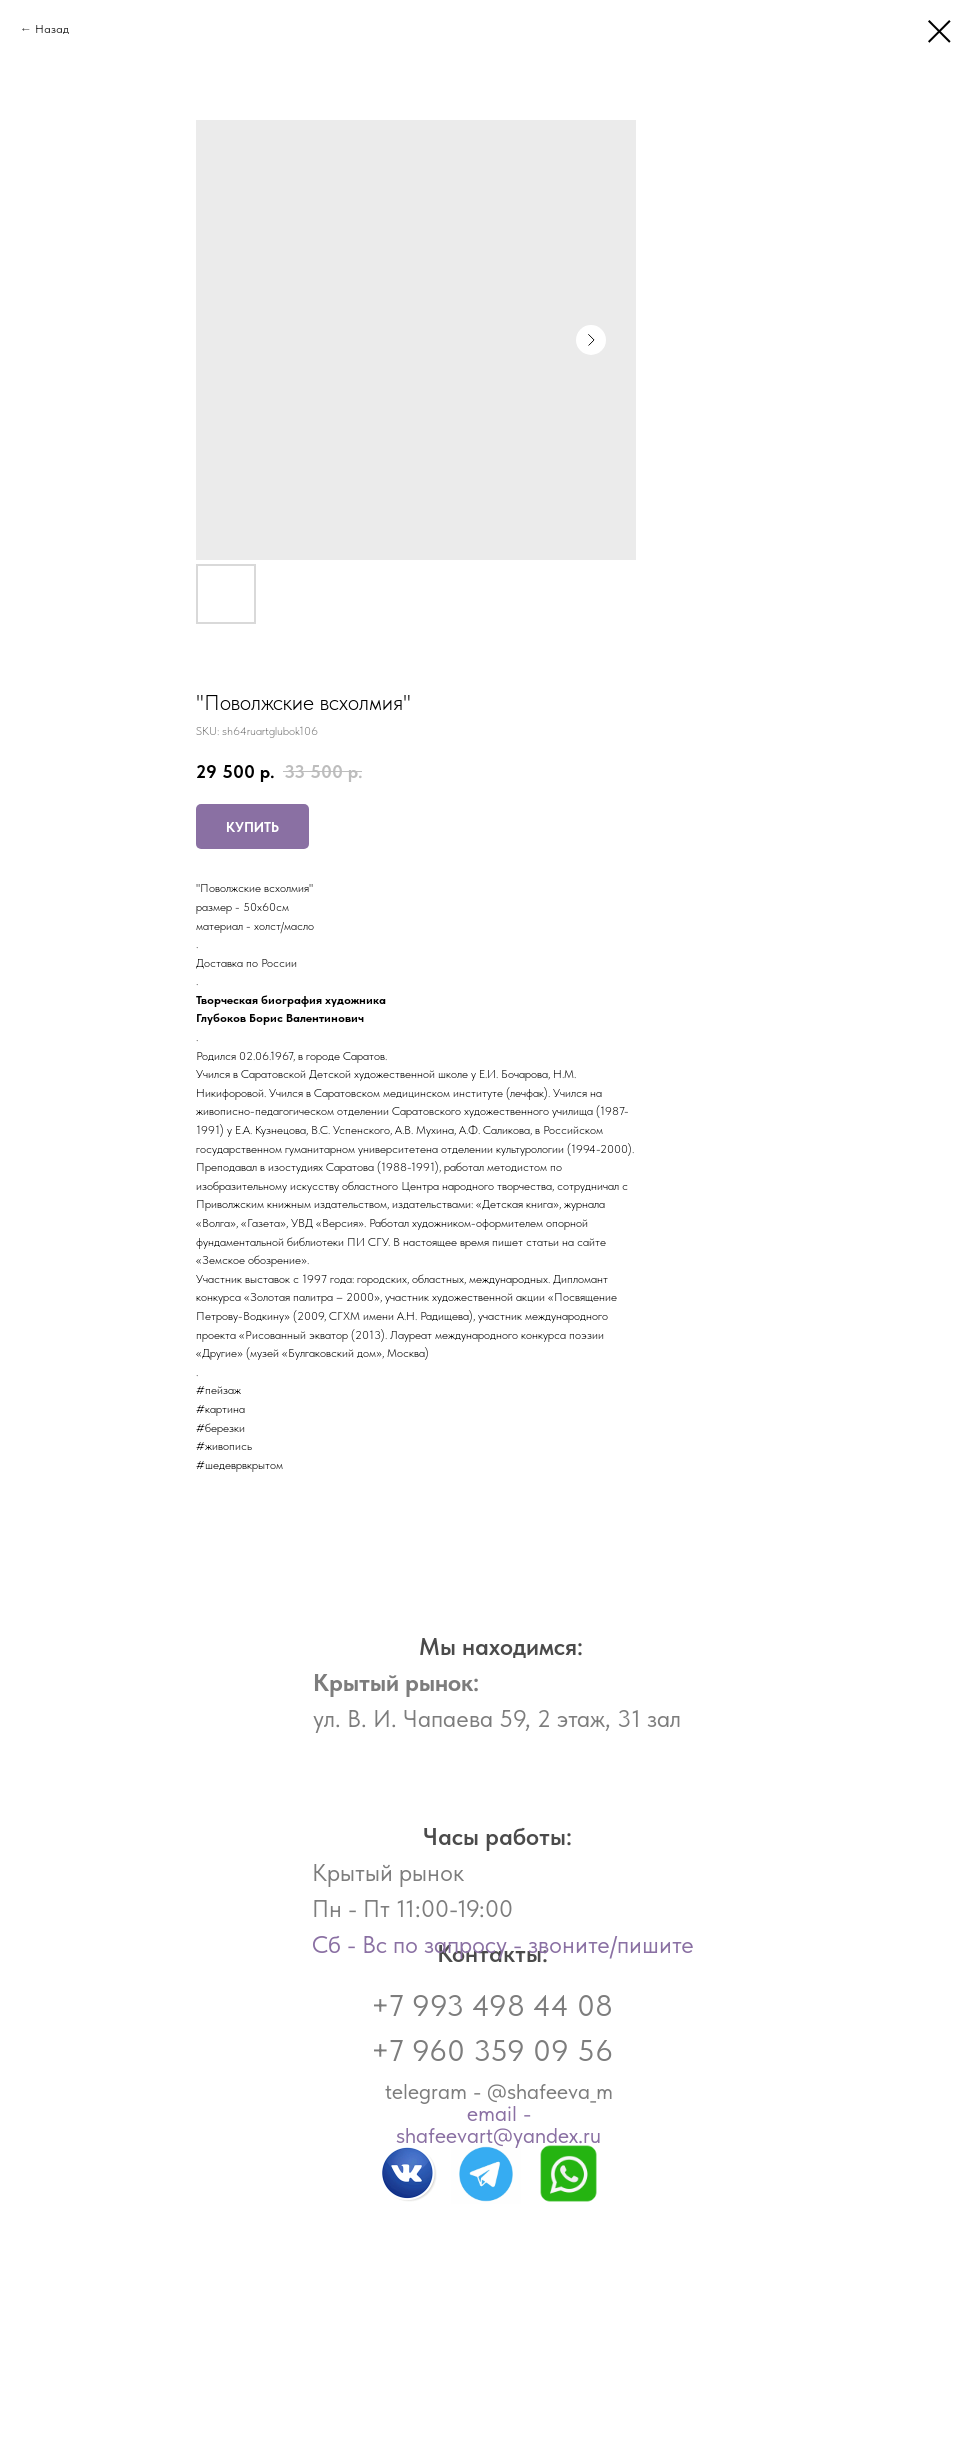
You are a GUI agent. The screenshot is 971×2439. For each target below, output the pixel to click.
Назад (52, 29)
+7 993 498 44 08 (492, 2005)
